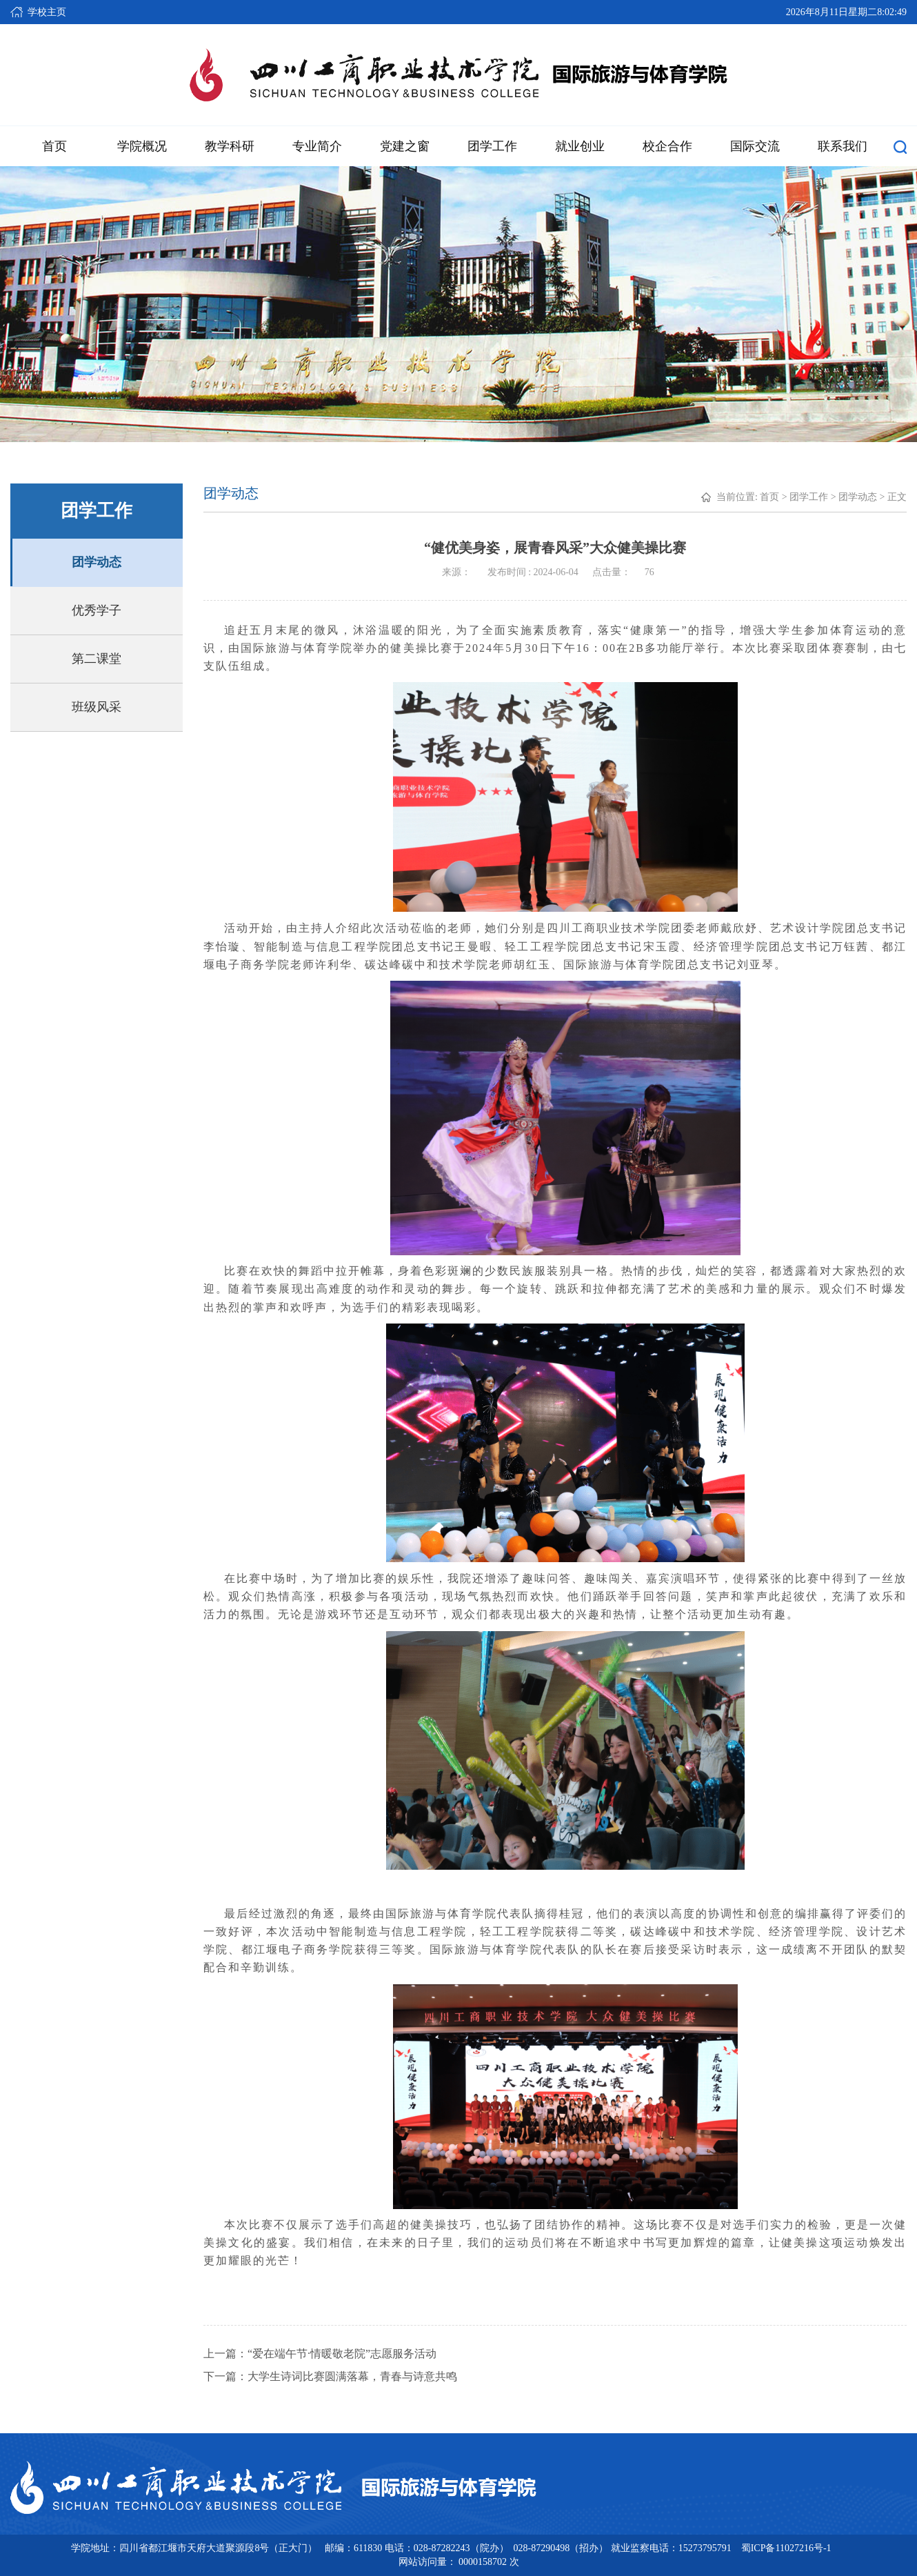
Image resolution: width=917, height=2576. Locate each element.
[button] (900, 146)
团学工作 (492, 146)
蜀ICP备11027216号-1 (786, 2548)
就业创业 (580, 146)
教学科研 (229, 146)
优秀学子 (96, 610)
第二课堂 (96, 659)
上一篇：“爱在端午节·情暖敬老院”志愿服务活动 (319, 2353)
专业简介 (317, 146)
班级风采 (96, 707)
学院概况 (142, 146)
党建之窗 (405, 146)
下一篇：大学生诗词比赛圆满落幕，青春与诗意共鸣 (330, 2376)
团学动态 (96, 562)
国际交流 (755, 146)
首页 (54, 146)
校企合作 (667, 146)
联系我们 (842, 146)
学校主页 (47, 12)
